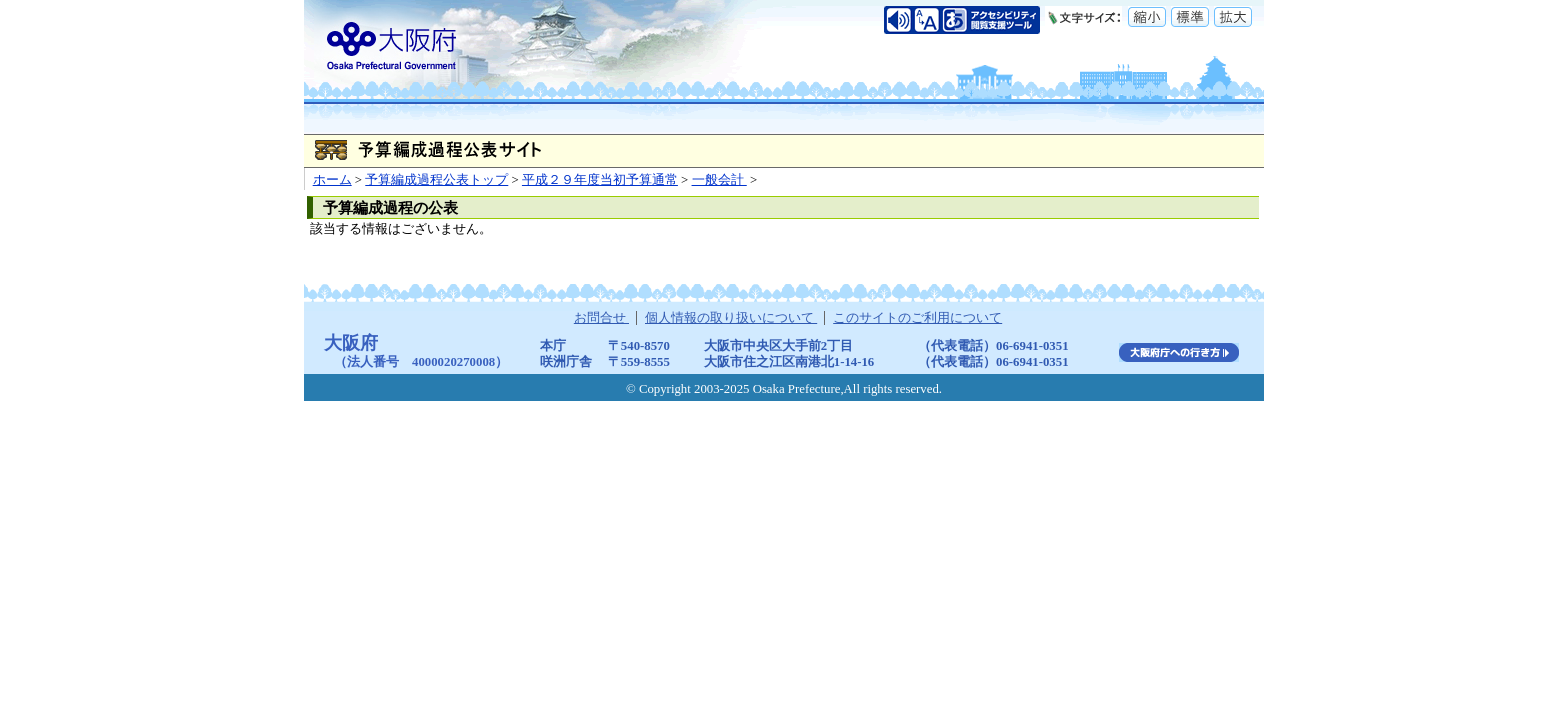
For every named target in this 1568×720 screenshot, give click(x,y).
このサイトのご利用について (917, 318)
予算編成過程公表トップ (436, 180)
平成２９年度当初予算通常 (600, 180)
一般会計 (719, 180)
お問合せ (601, 318)
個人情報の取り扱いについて (731, 318)
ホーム (332, 180)
